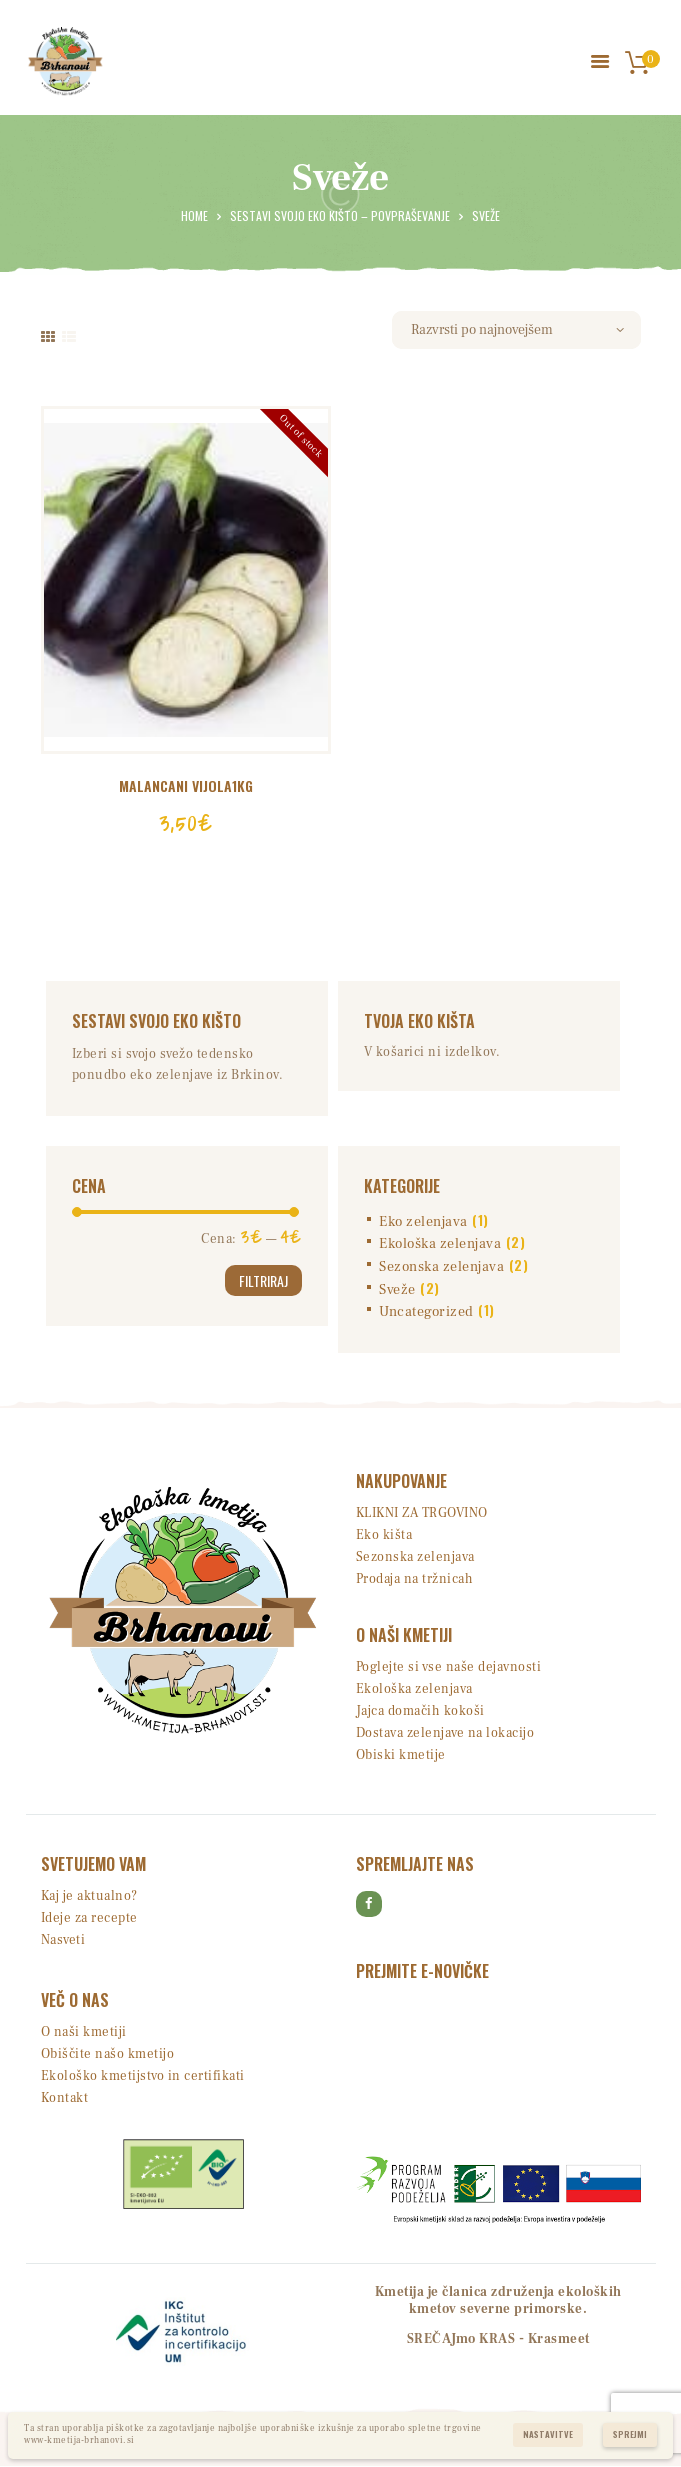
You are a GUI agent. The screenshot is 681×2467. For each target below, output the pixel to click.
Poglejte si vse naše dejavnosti (449, 1667)
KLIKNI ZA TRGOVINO (422, 1513)
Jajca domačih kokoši (420, 1711)
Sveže (397, 1289)
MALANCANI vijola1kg (186, 785)
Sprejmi (630, 2435)
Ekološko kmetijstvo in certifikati (143, 2076)
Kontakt (65, 2098)
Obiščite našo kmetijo (108, 2054)
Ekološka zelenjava (440, 1243)
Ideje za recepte (89, 1918)
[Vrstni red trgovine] (516, 329)
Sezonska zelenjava (441, 1266)
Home (194, 215)
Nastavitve (548, 2435)
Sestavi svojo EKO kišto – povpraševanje (340, 215)
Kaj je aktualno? (89, 1896)
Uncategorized (426, 1312)
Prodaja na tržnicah (415, 1579)
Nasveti (63, 1940)
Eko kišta (384, 1535)
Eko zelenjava (423, 1221)
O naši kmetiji (84, 2032)
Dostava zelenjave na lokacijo (445, 1733)
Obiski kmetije (401, 1755)
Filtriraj (263, 1279)
